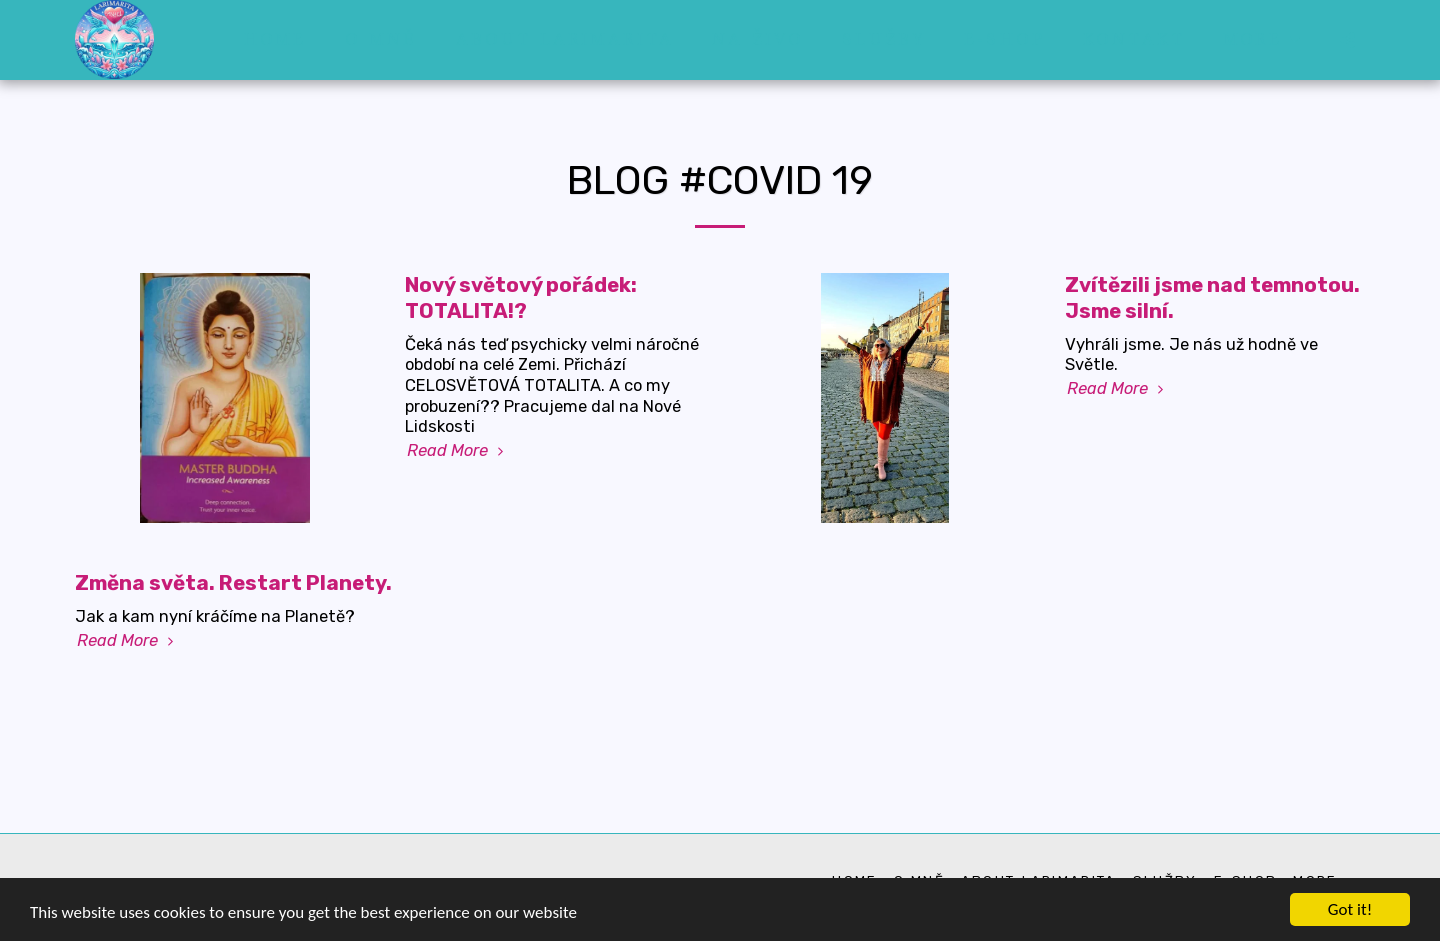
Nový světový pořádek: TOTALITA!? (521, 298)
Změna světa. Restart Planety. (233, 583)
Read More (458, 450)
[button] (1347, 39)
